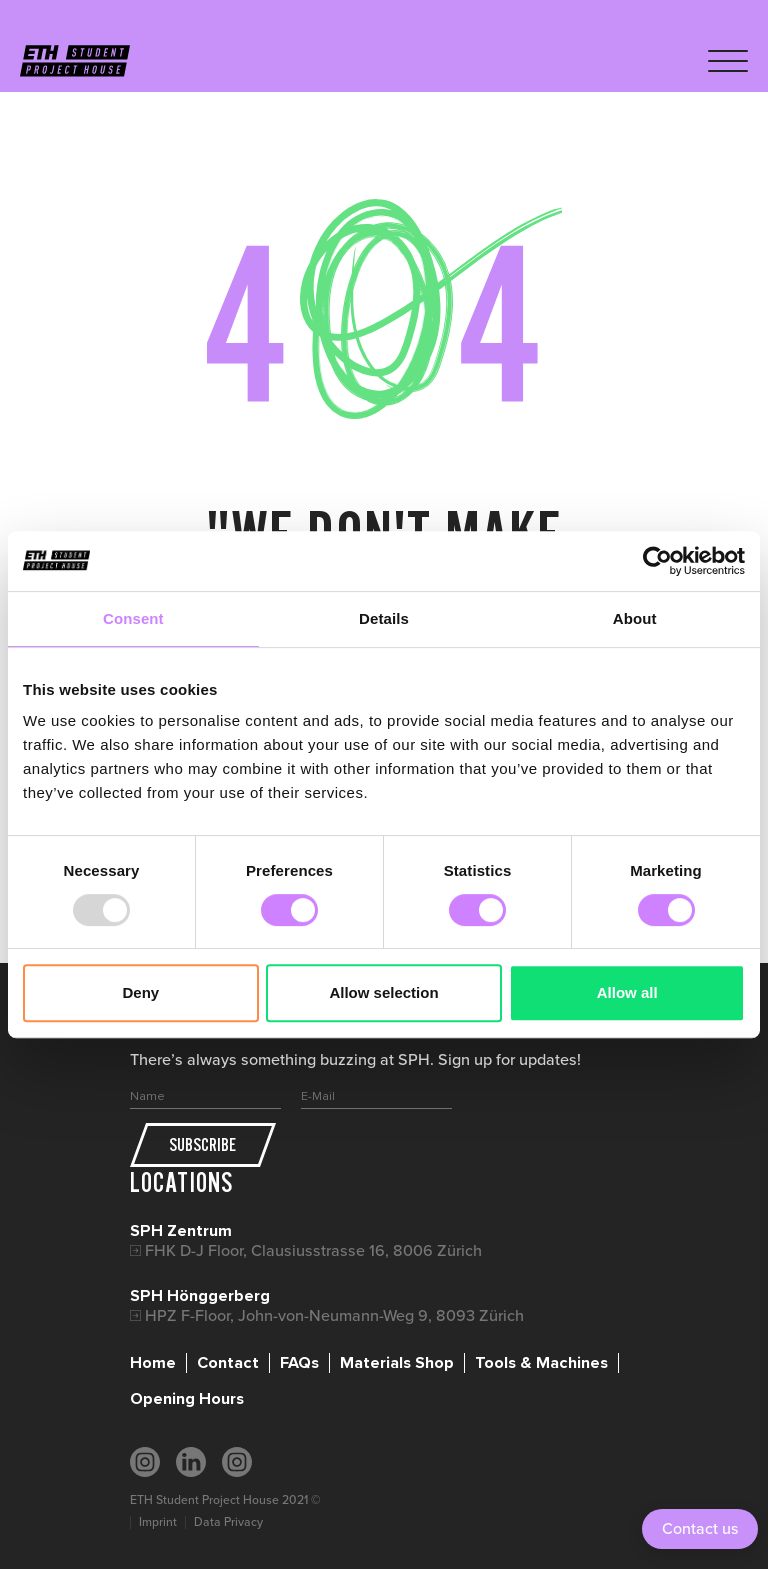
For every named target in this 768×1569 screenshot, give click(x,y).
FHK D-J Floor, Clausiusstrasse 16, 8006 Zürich (313, 1250)
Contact (228, 1363)
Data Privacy (228, 1522)
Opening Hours (187, 1399)
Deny (140, 992)
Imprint (158, 1522)
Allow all (627, 992)
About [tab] (635, 618)
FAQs (299, 1363)
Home (153, 1363)
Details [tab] (384, 618)
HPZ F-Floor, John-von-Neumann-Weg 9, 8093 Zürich (334, 1315)
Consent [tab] (133, 618)
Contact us (700, 1528)
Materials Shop (397, 1363)
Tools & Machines (541, 1363)
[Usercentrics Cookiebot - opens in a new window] (657, 561)
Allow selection (383, 992)
